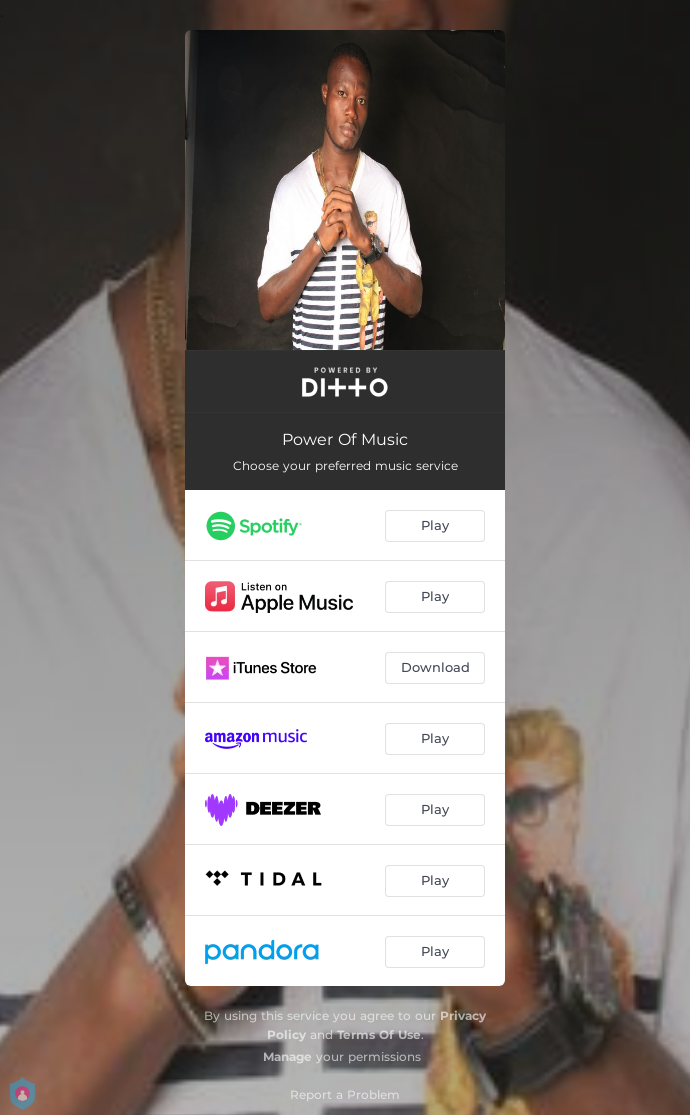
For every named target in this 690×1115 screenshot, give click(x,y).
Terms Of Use (379, 1034)
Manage (287, 1056)
